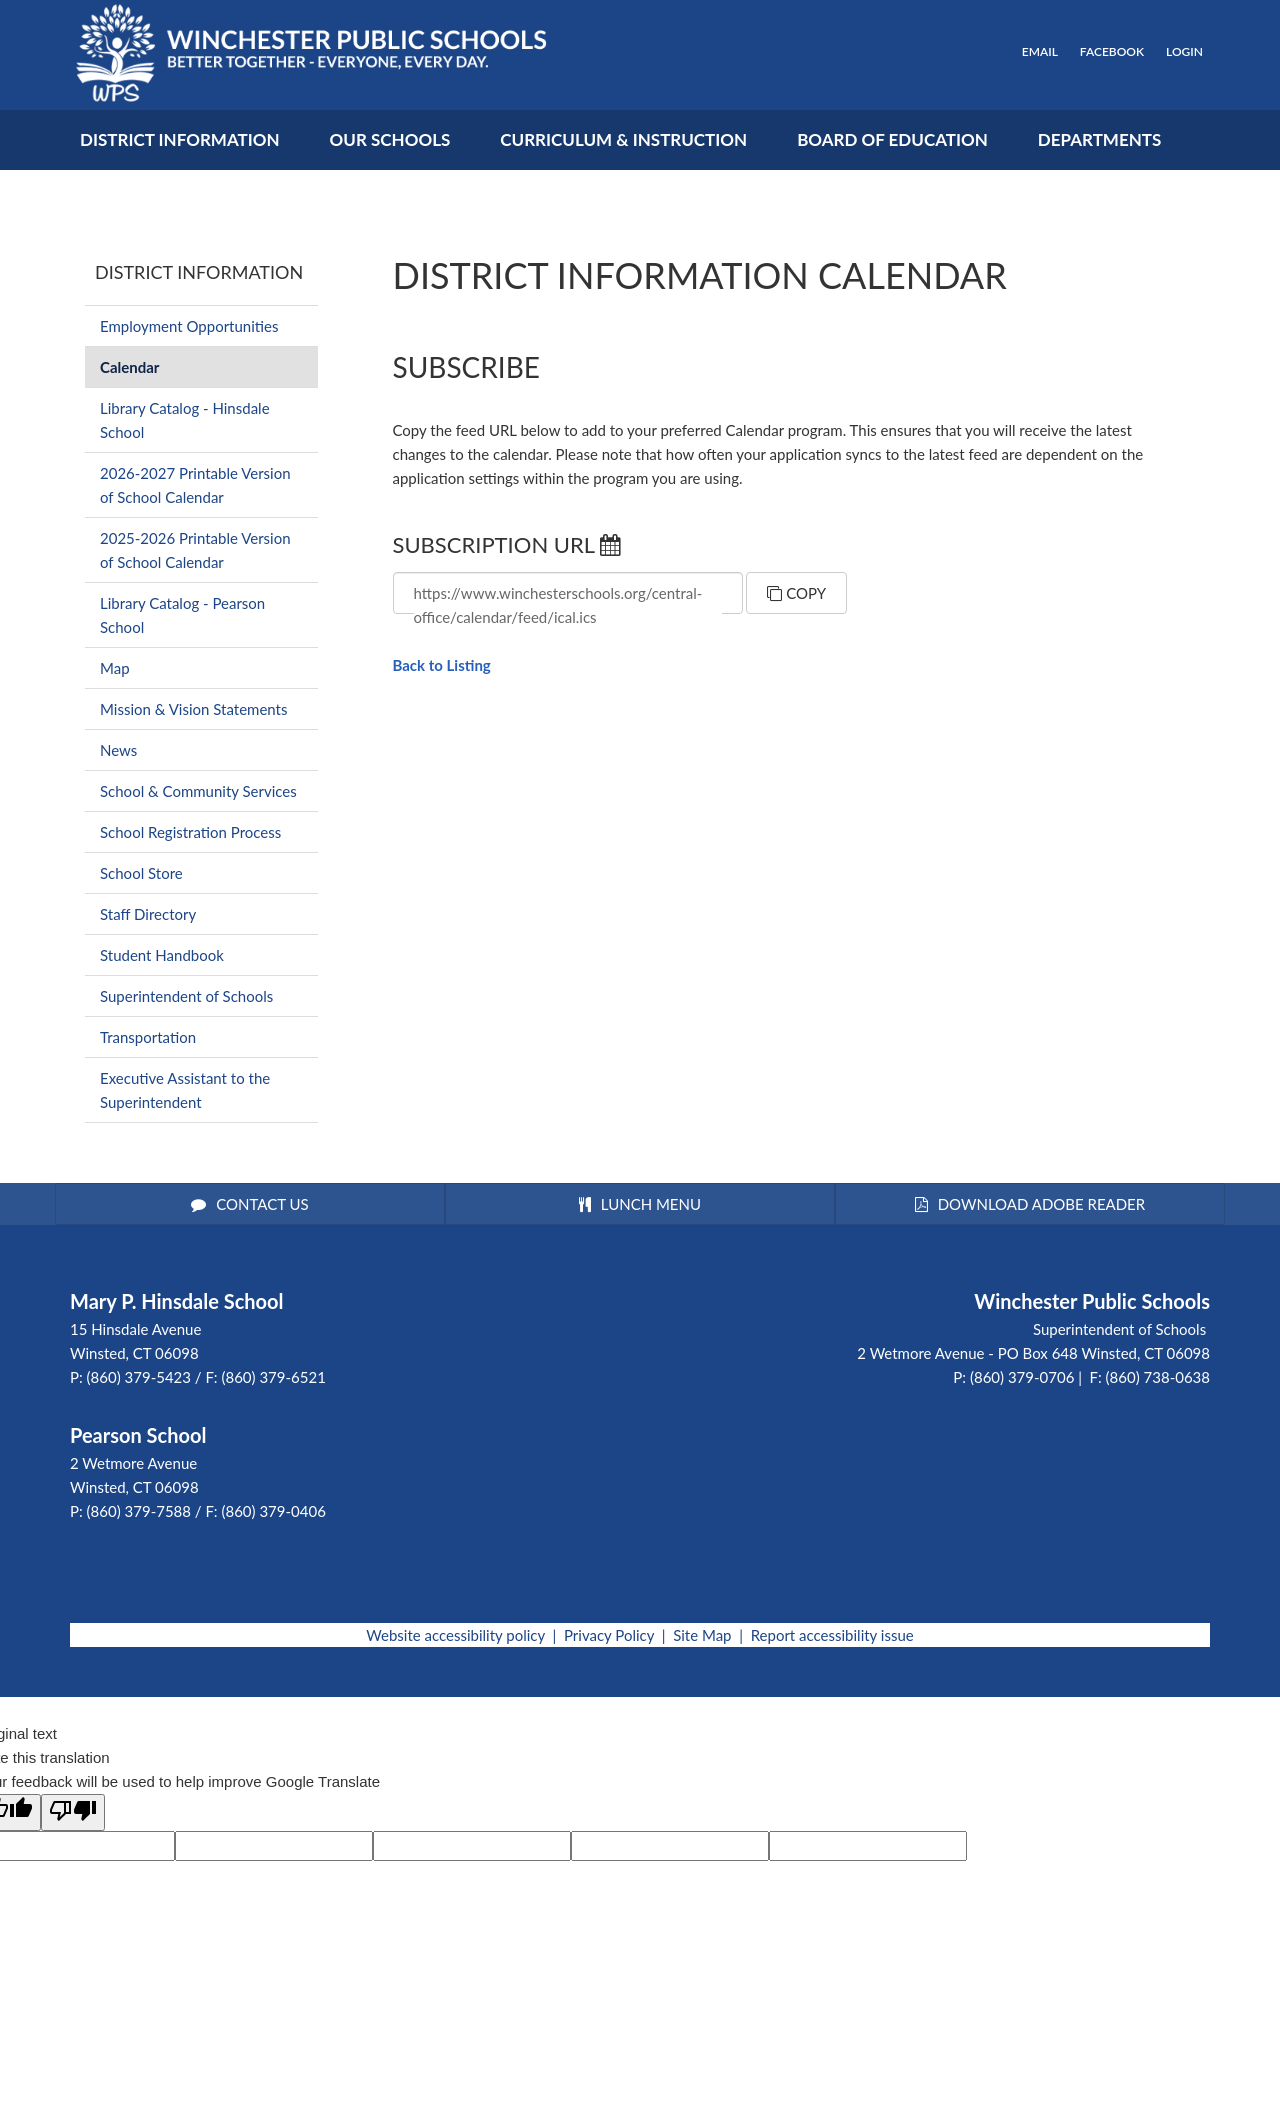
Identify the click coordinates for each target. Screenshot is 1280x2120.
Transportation (148, 1037)
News (118, 750)
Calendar (129, 367)
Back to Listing (442, 665)
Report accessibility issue (832, 1635)
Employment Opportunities (189, 326)
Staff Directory (148, 914)
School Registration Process (190, 832)
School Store (141, 873)
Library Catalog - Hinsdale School (185, 420)
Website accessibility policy (455, 1635)
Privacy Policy (609, 1635)
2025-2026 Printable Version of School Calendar (195, 550)
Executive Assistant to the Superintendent (185, 1090)
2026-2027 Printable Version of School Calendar (195, 485)
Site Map (702, 1635)
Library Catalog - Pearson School (182, 615)
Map (115, 668)
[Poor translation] (73, 1812)
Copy (796, 593)
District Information (199, 272)
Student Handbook (162, 955)
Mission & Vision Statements (193, 709)
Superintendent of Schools (186, 996)
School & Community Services (198, 791)
